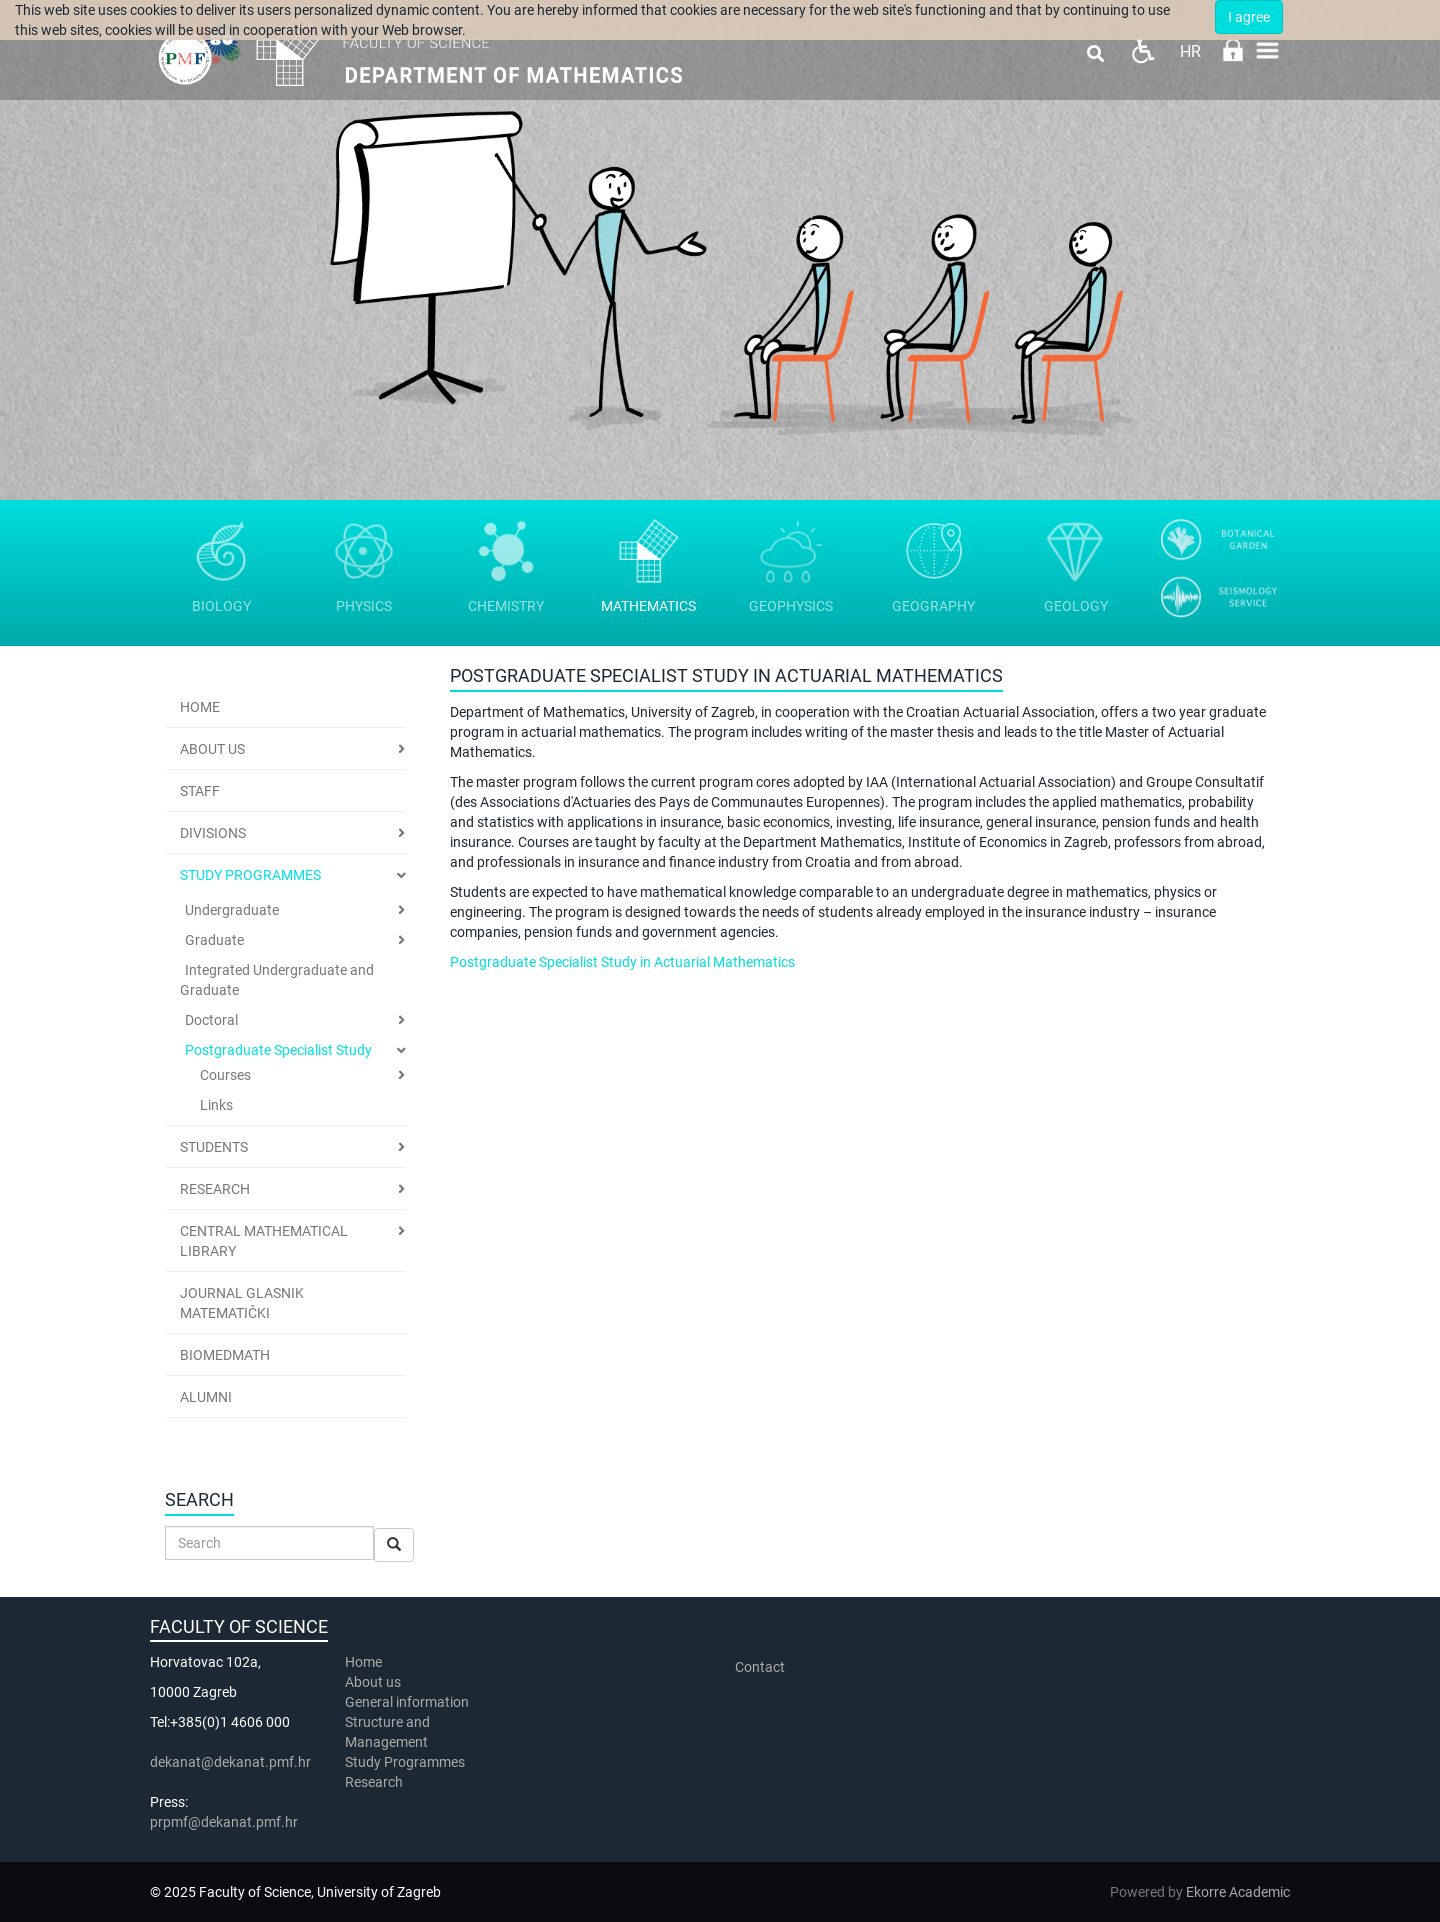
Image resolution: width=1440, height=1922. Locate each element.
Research (215, 1189)
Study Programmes (250, 875)
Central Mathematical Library (264, 1241)
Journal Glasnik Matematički (242, 1303)
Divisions (213, 833)
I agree (1249, 17)
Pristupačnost (1142, 50)
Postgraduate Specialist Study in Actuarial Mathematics (622, 962)
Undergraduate (232, 910)
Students (214, 1147)
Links (216, 1105)
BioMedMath (225, 1355)
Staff (200, 791)
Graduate (214, 940)
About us (374, 1682)
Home (200, 707)
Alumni (206, 1397)
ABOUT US (212, 749)
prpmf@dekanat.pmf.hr (224, 1822)
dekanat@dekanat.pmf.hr (230, 1762)
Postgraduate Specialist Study (278, 1050)
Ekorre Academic (1238, 1892)
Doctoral (211, 1020)
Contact (760, 1667)
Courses (225, 1075)
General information (407, 1702)
